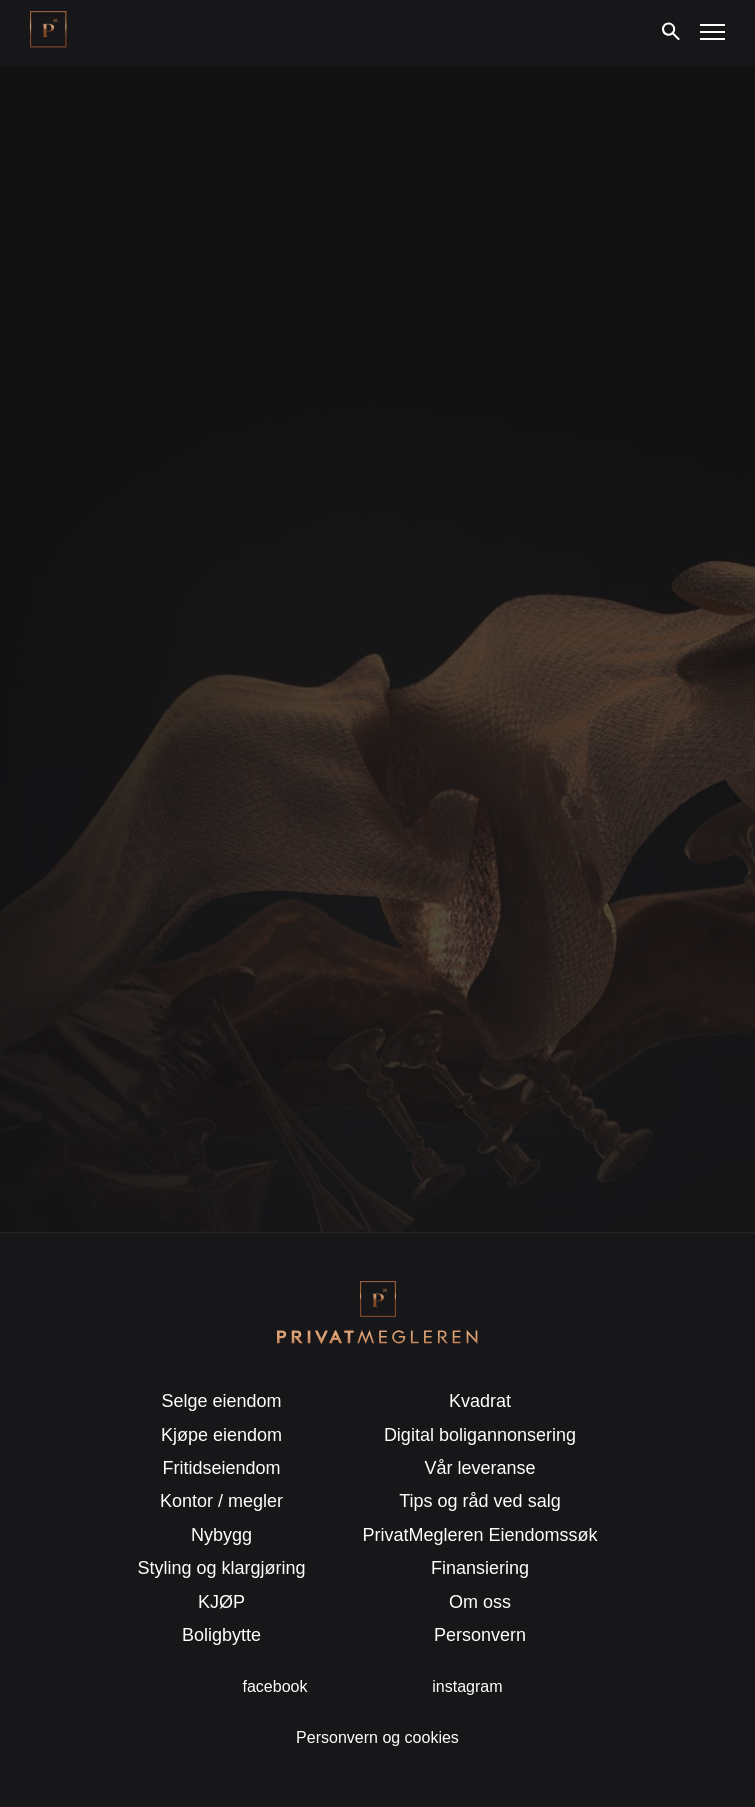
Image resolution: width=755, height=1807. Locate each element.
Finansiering (480, 1568)
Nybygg (221, 1535)
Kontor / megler (221, 1501)
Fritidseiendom (222, 1468)
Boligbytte (221, 1635)
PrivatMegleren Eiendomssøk (479, 1535)
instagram (467, 1686)
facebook (275, 1686)
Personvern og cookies (377, 1737)
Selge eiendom (221, 1401)
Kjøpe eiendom (221, 1435)
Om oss (480, 1602)
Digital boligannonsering (480, 1435)
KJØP (221, 1602)
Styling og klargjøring (222, 1568)
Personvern (480, 1635)
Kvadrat (480, 1401)
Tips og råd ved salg (479, 1501)
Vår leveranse (479, 1468)
